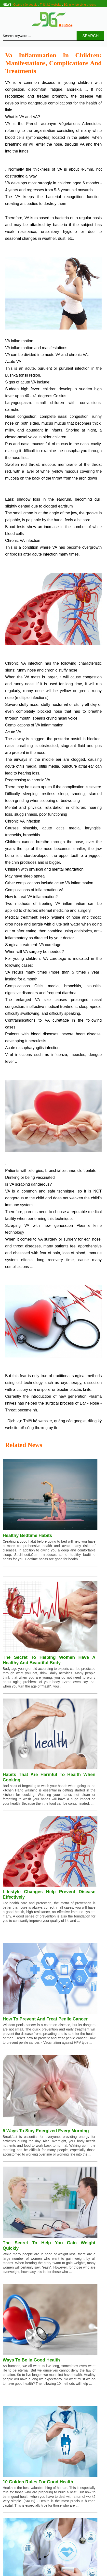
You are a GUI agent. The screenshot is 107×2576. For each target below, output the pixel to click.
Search (90, 36)
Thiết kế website (50, 4)
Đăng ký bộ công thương (80, 4)
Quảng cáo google (25, 4)
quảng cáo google (69, 1421)
